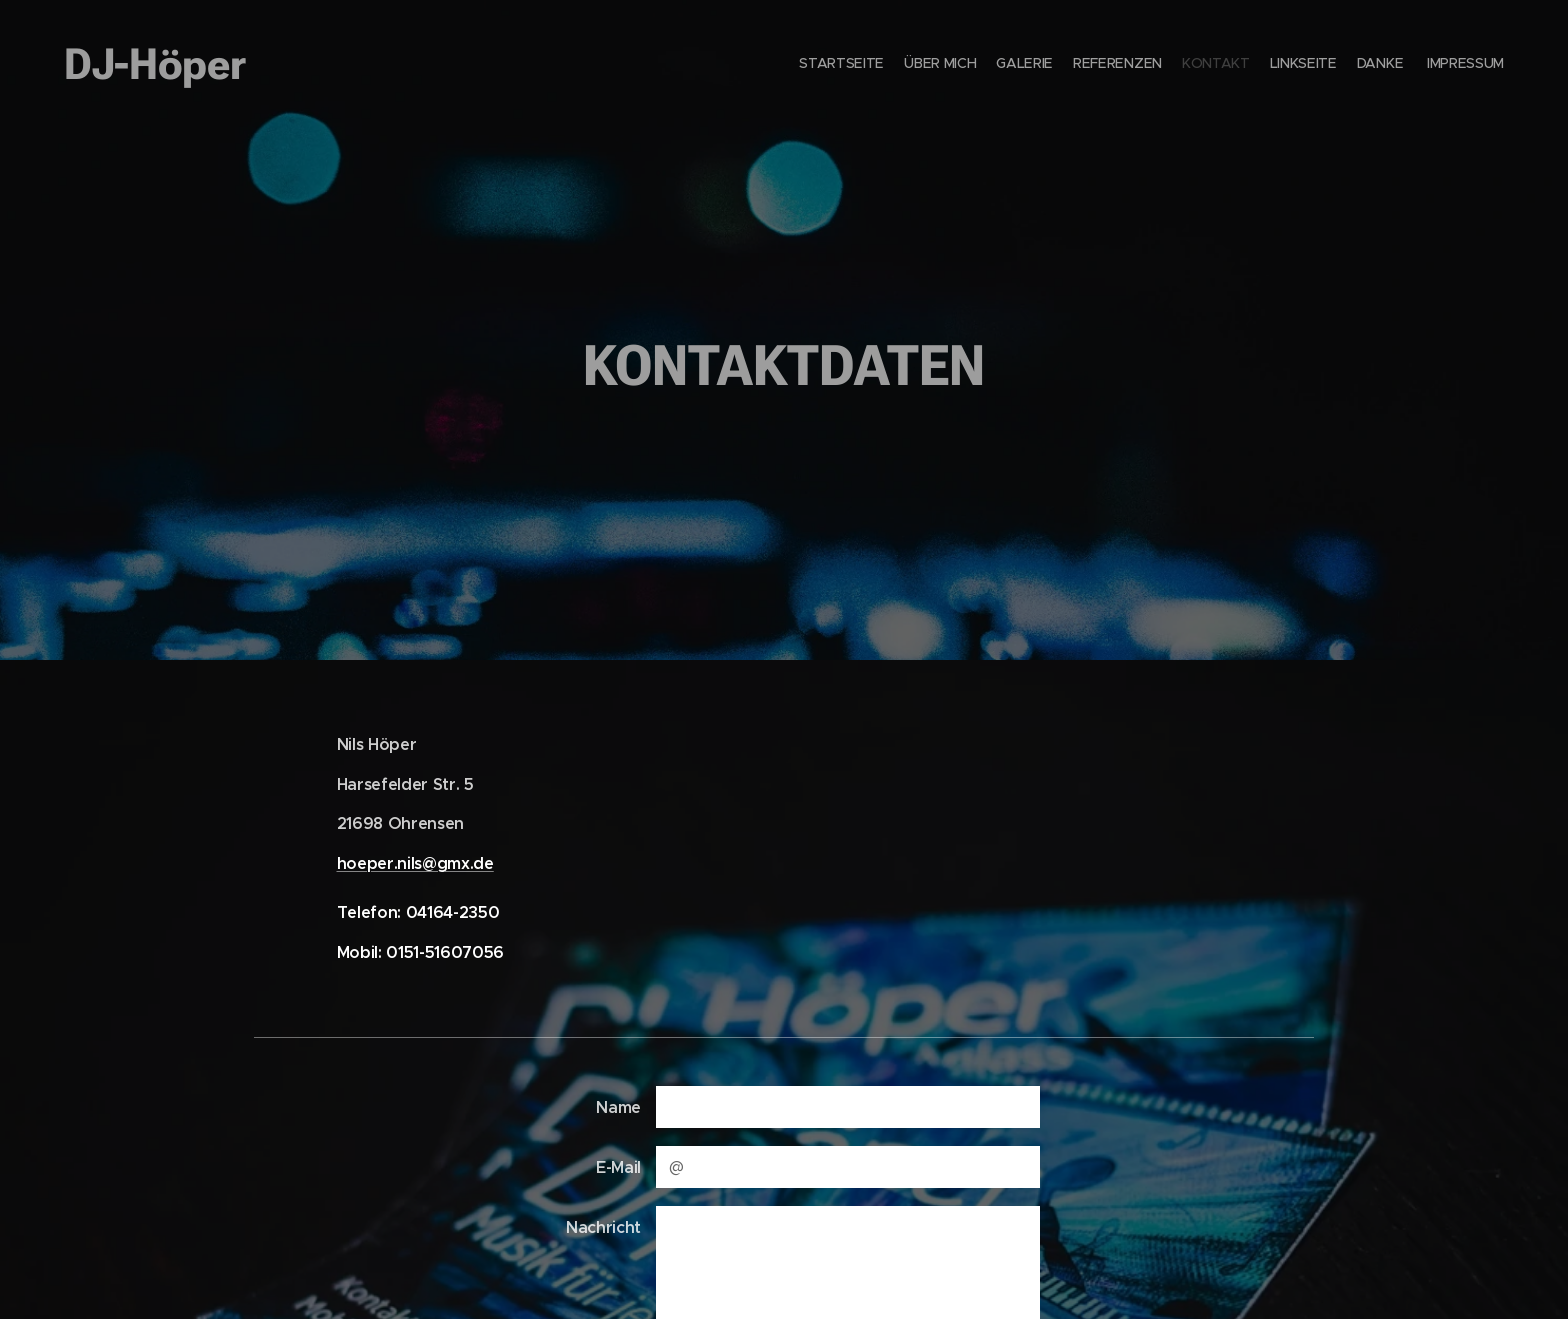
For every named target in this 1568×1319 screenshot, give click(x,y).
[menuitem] (1366, 65)
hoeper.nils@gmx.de (415, 862)
